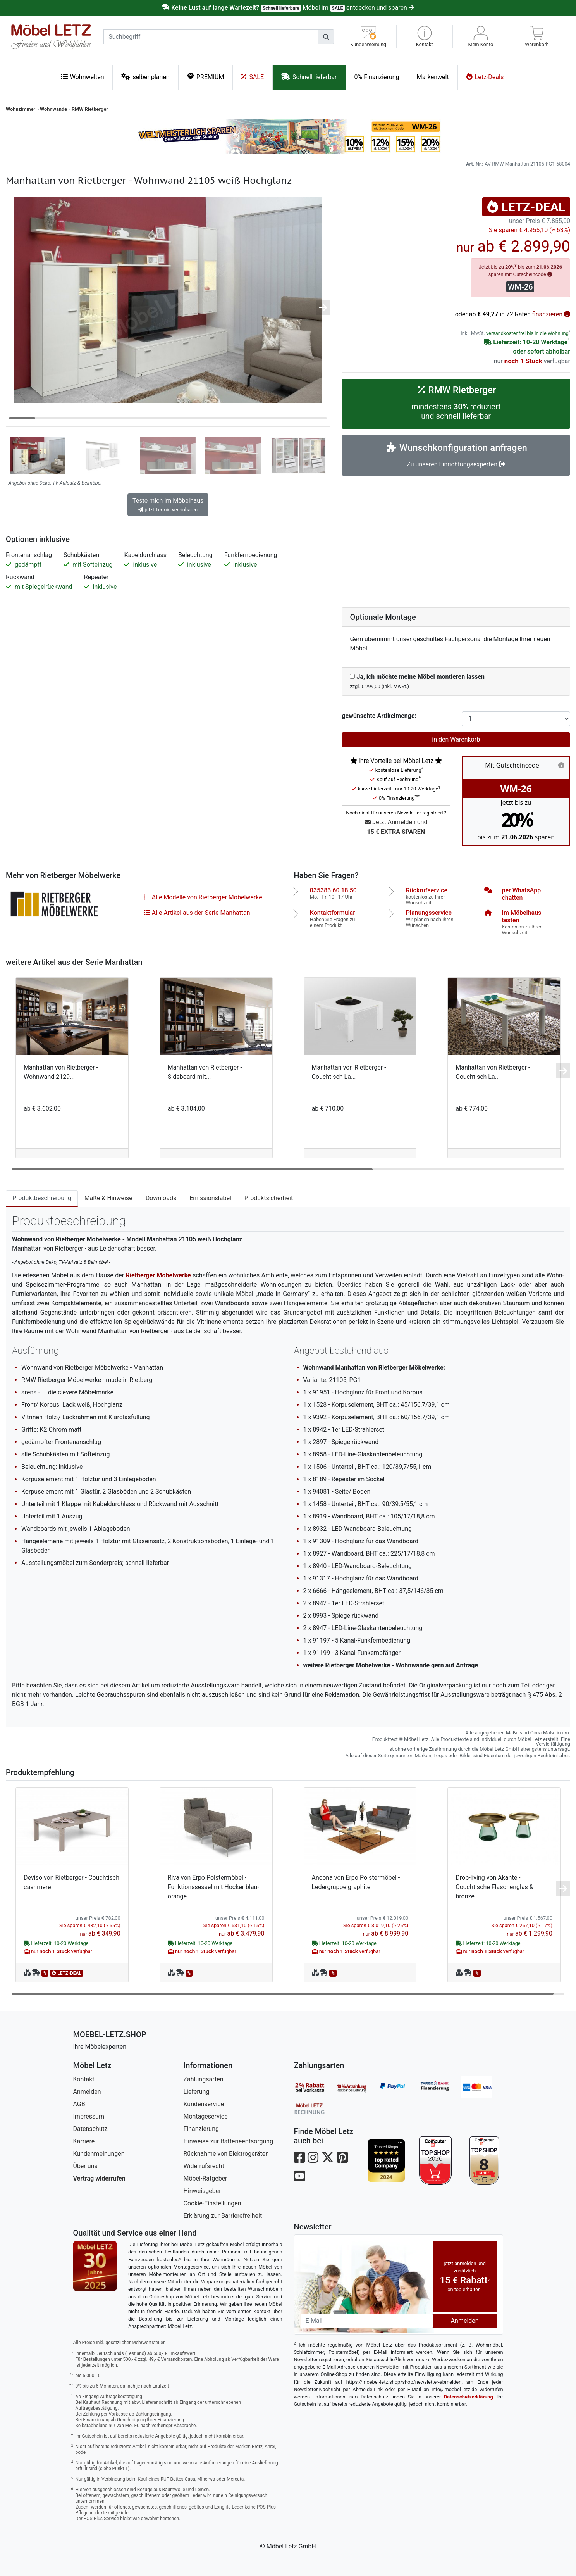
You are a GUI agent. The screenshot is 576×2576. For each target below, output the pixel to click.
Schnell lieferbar (309, 76)
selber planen (145, 76)
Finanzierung (201, 2129)
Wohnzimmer (20, 109)
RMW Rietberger (90, 109)
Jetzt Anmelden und (396, 827)
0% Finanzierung (376, 77)
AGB (79, 2104)
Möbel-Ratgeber (205, 2178)
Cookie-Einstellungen (212, 2203)
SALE (252, 76)
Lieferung (197, 2091)
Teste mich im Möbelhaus (167, 505)
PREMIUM (205, 76)
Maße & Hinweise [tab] (108, 1198)
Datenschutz (90, 2129)
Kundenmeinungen (99, 2153)
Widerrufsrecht (204, 2166)
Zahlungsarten (204, 2079)
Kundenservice (204, 2104)
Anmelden (87, 2091)
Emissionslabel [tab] (210, 1198)
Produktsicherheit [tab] (268, 1198)
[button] (424, 36)
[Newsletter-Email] (367, 2321)
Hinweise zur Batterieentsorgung (228, 2141)
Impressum (89, 2116)
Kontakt (84, 2079)
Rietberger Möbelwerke (158, 1275)
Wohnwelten (82, 76)
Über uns (85, 2166)
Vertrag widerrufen (99, 2178)
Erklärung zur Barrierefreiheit (223, 2215)
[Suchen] (326, 36)
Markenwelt (433, 77)
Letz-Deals (485, 76)
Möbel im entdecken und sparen (288, 7)
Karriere (84, 2141)
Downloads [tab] (161, 1198)
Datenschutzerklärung (468, 2397)
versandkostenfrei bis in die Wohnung (527, 333)
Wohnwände (53, 109)
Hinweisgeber (202, 2191)
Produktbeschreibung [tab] (41, 1198)
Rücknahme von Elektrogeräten (226, 2153)
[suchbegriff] (210, 36)
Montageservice (206, 2116)
